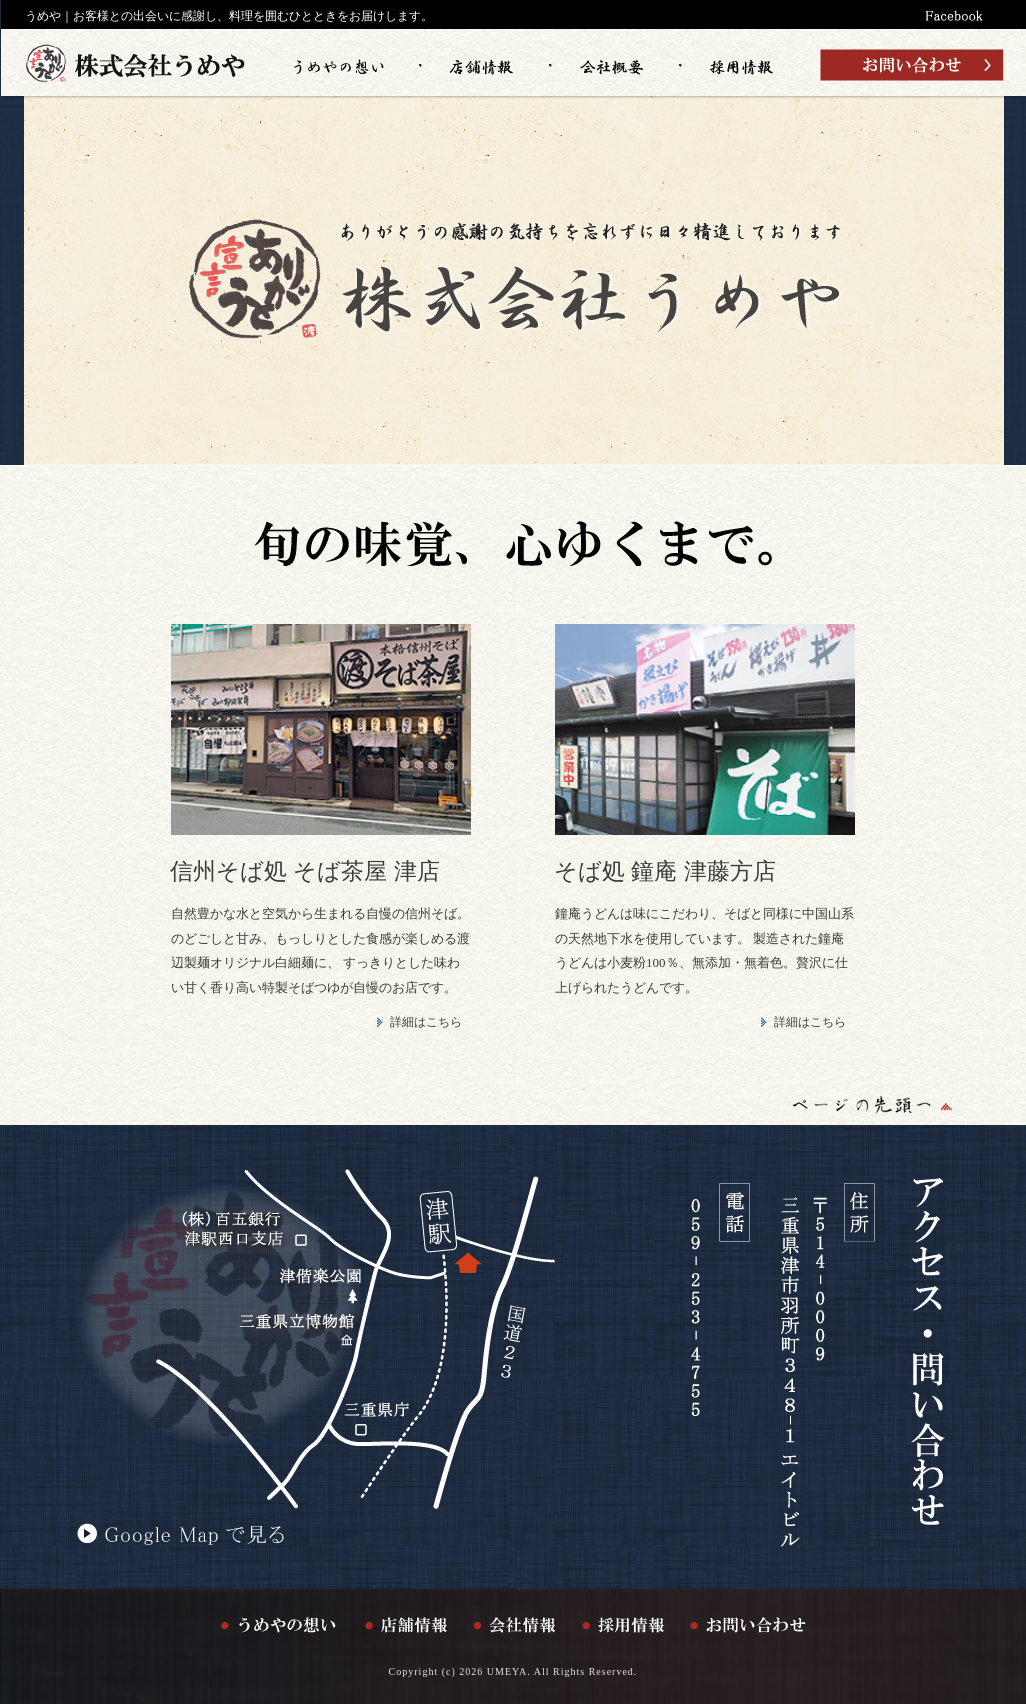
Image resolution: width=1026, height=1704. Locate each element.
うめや (43, 16)
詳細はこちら (426, 1022)
